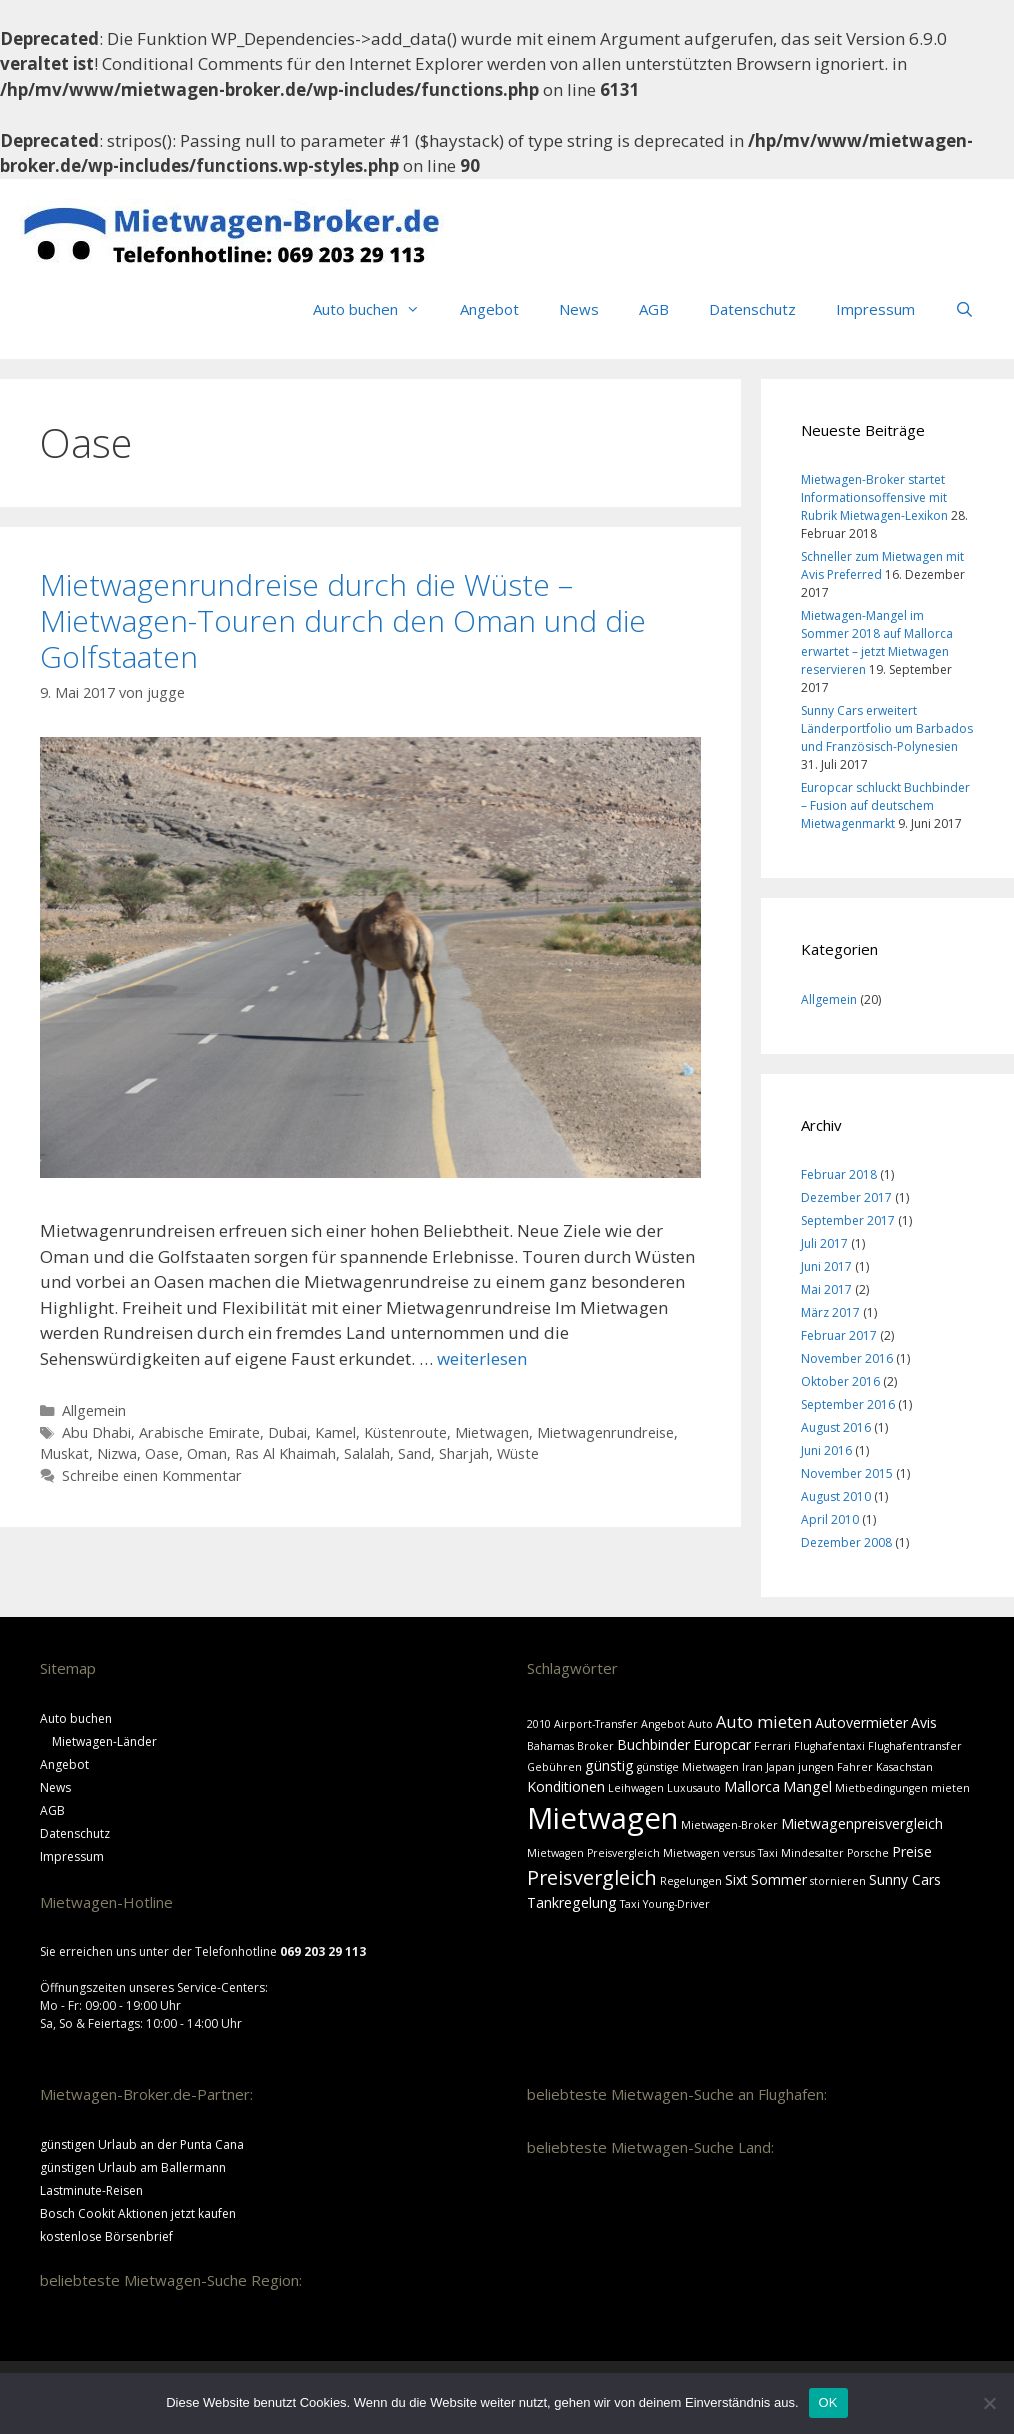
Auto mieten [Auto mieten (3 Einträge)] (764, 1721)
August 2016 (836, 1427)
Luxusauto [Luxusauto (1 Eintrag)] (694, 1788)
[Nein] (989, 2403)
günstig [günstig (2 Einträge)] (609, 1765)
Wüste (518, 1453)
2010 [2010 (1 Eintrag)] (539, 1724)
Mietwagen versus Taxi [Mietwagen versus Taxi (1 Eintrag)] (720, 1853)
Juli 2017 (824, 1243)
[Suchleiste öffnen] (964, 309)
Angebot (489, 309)
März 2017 (830, 1312)
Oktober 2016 (840, 1381)
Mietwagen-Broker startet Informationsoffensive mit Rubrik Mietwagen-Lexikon (874, 497)
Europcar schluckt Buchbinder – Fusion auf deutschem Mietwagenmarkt (885, 805)
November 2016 (847, 1358)
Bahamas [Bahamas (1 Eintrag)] (550, 1746)
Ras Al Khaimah (285, 1453)
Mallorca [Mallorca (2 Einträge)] (752, 1786)
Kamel (335, 1432)
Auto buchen (376, 309)
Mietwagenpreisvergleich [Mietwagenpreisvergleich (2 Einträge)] (862, 1823)
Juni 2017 (826, 1266)
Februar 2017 (839, 1335)
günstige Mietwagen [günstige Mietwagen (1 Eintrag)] (688, 1767)
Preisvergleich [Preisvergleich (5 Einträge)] (592, 1877)
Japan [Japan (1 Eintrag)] (780, 1767)
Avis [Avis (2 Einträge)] (924, 1722)
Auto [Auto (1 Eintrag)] (700, 1724)
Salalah (367, 1453)
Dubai (287, 1432)
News (579, 309)
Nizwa (117, 1453)
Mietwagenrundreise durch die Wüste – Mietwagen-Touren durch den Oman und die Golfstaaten (343, 620)
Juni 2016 (826, 1450)
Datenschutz (752, 309)
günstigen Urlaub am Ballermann (133, 2167)
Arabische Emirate (199, 1432)
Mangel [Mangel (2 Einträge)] (807, 1786)
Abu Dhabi (96, 1432)
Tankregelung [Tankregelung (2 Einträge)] (572, 1902)
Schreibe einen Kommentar (152, 1475)
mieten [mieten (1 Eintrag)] (950, 1788)
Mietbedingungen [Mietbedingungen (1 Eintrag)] (881, 1788)
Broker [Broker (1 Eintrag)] (595, 1746)
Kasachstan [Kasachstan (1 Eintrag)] (904, 1767)
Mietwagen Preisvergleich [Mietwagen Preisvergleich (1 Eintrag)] (593, 1853)
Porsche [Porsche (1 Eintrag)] (868, 1853)
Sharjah (464, 1453)
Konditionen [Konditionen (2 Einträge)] (566, 1786)
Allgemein (94, 1410)
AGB (654, 309)
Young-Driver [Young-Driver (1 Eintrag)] (676, 1904)
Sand (414, 1453)
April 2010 (830, 1519)
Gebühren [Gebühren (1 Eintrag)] (554, 1767)
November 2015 (847, 1473)
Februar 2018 (839, 1174)
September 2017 (848, 1220)
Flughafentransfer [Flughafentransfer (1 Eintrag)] (915, 1746)
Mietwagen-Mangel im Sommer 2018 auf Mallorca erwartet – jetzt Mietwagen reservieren (877, 642)
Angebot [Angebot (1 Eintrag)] (663, 1724)
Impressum (875, 309)
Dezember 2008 (846, 1542)
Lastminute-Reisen (91, 2190)
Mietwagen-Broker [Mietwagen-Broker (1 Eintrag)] (729, 1825)
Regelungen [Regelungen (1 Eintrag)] (691, 1881)
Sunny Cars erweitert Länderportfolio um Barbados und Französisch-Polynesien (887, 728)
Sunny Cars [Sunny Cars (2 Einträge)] (905, 1879)
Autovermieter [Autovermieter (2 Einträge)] (861, 1722)
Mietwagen (492, 1432)
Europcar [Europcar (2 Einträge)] (722, 1744)
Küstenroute (405, 1432)
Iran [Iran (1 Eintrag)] (752, 1767)
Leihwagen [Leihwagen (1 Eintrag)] (636, 1788)
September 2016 (848, 1404)
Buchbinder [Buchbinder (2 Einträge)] (653, 1744)
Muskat (64, 1453)
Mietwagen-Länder (104, 1741)
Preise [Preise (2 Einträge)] (912, 1851)
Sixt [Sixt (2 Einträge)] (736, 1879)
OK (828, 2402)
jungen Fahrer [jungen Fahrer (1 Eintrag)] (835, 1767)
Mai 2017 (826, 1289)
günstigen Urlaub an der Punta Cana (142, 2144)
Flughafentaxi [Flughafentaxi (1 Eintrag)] (829, 1746)
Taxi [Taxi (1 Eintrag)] (630, 1904)
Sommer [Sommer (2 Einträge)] (779, 1879)
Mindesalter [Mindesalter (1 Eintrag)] (812, 1853)
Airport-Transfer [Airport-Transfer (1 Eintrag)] (596, 1724)
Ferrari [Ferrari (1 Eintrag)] (772, 1746)
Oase (162, 1453)
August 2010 (836, 1496)
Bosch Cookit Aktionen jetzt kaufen (138, 2213)
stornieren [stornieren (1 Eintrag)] (838, 1881)
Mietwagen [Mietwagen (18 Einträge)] (602, 1818)
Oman (207, 1453)
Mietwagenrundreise (605, 1432)
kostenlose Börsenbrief (106, 2236)
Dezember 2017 (846, 1197)
